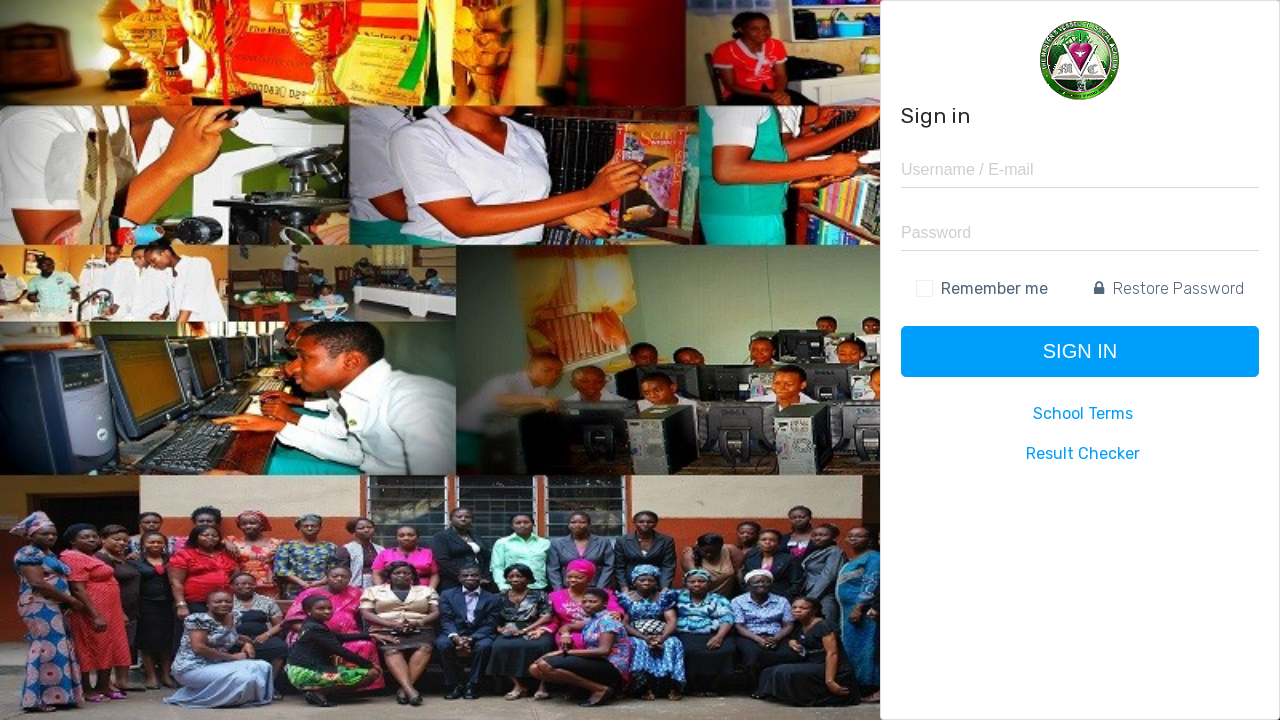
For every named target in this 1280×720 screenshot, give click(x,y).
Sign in (1080, 351)
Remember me (994, 288)
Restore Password (1169, 288)
